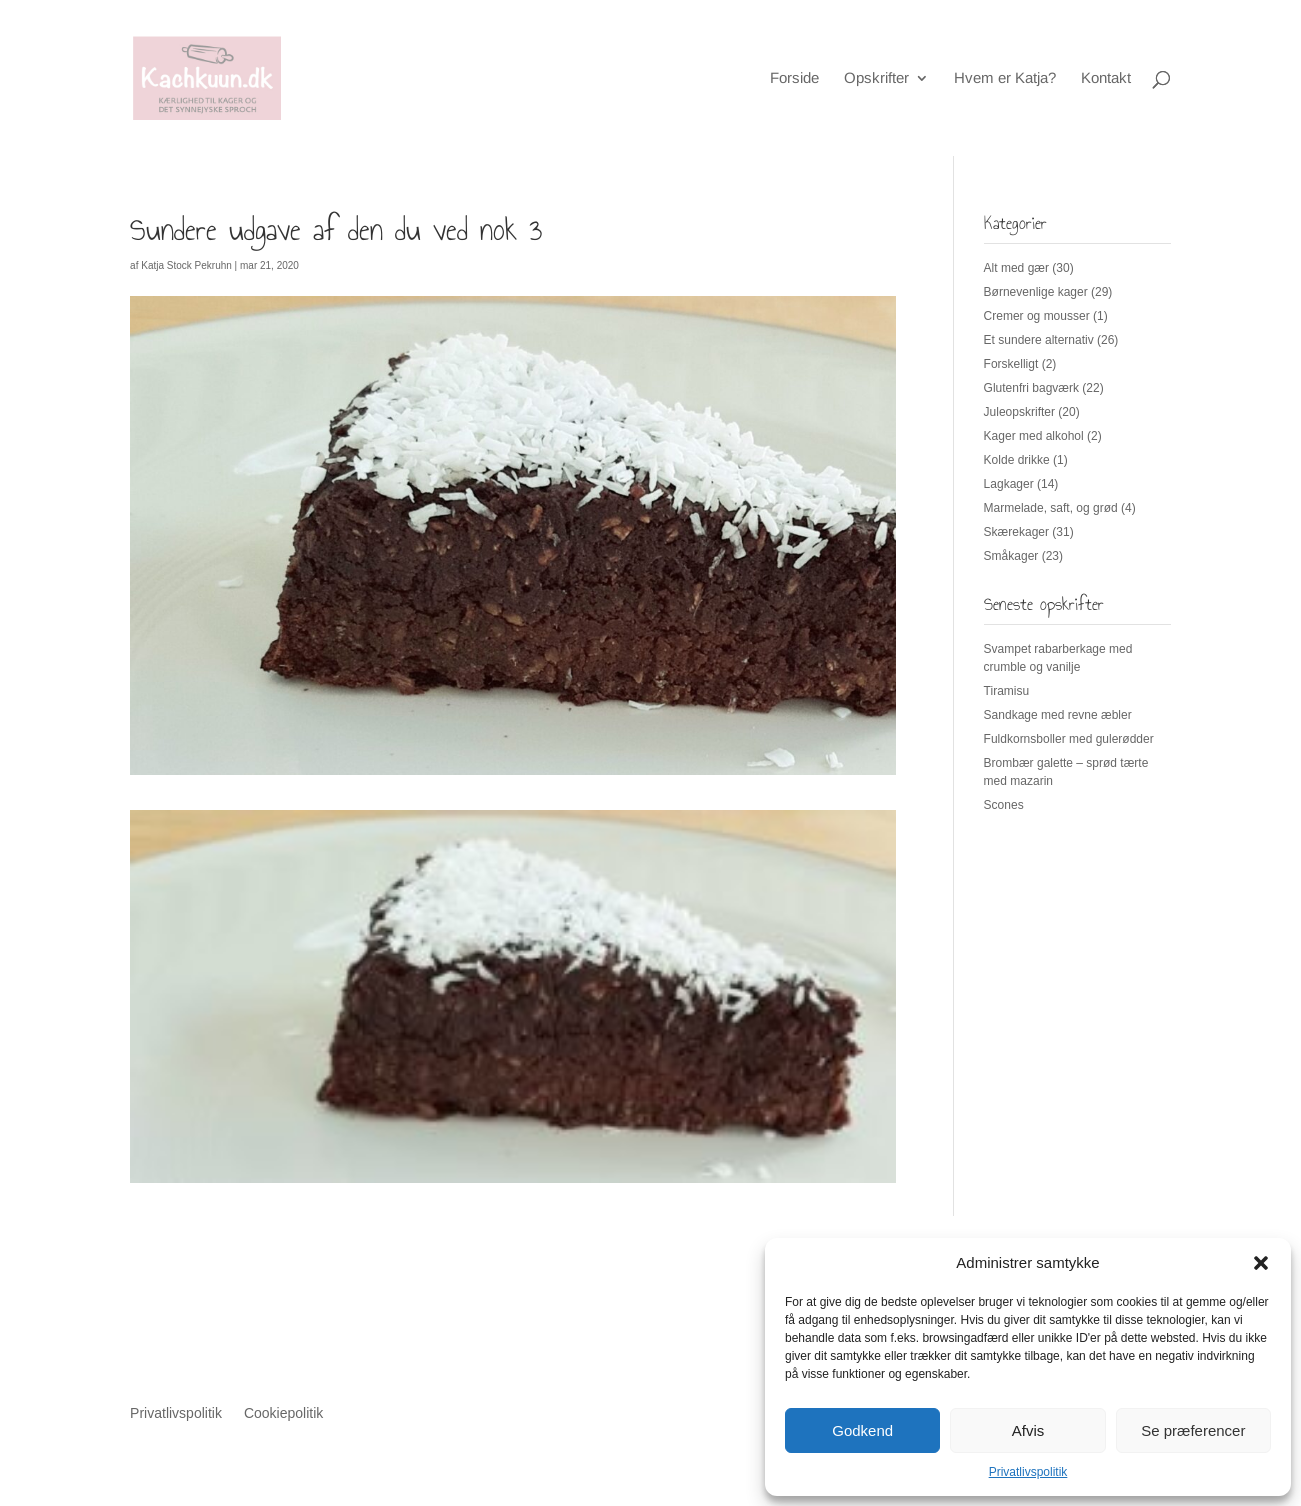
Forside (794, 78)
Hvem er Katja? (1005, 78)
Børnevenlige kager (1036, 292)
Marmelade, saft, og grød (1051, 508)
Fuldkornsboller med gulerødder (1069, 739)
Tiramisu (1007, 691)
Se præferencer (1193, 1430)
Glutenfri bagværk (1031, 388)
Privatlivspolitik (1028, 1472)
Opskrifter (876, 78)
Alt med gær (1016, 268)
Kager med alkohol (1034, 436)
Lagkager (1009, 484)
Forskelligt (1011, 364)
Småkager (1011, 556)
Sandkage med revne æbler (1058, 715)
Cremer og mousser (1037, 316)
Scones (1004, 805)
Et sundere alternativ (1039, 340)
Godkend (862, 1430)
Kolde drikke (1017, 460)
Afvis (1028, 1430)
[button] (1261, 1263)
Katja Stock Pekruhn (186, 265)
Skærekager (1016, 532)
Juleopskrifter (1019, 412)
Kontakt (1106, 78)
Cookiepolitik (283, 1413)
